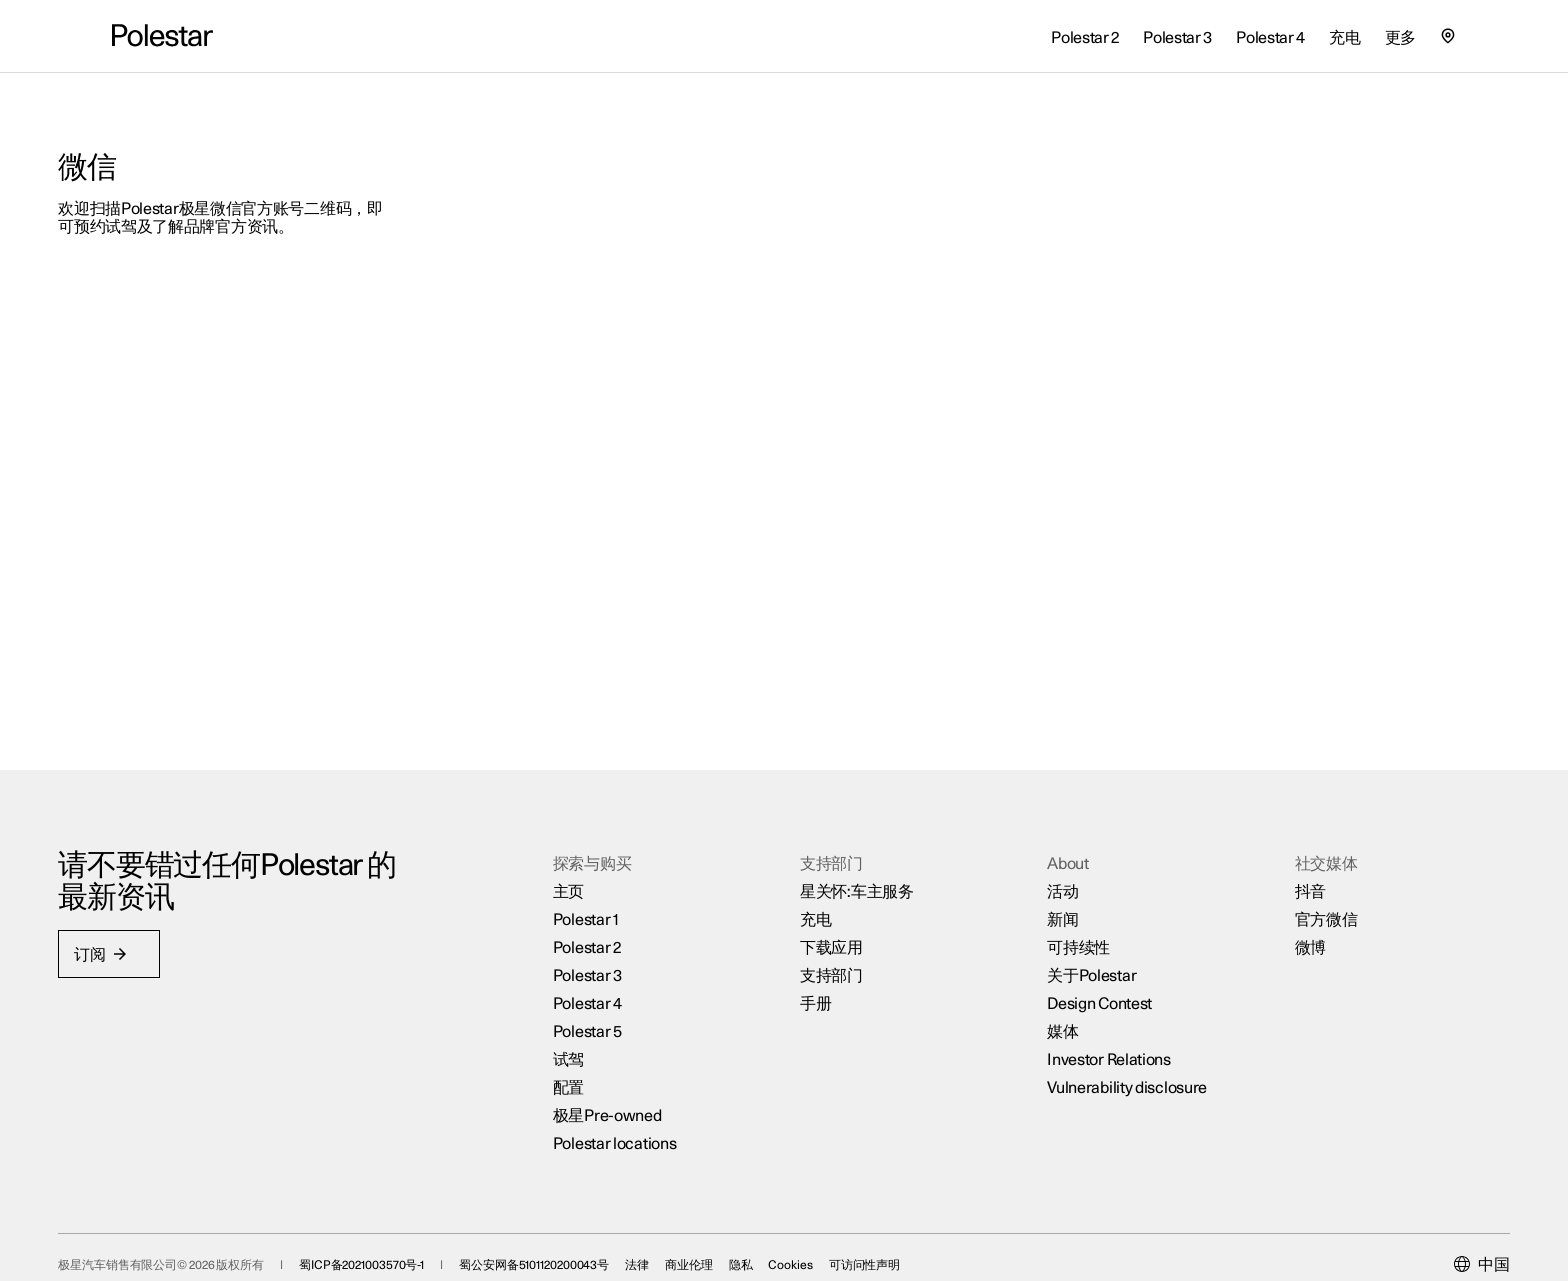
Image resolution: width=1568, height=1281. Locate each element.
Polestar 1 (604, 880)
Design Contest (1081, 964)
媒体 (1044, 992)
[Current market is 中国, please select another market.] (1428, 1232)
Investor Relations (1091, 1020)
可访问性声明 (918, 1232)
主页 (586, 852)
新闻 (1044, 880)
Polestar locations (633, 1104)
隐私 (794, 1232)
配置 (586, 1048)
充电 (815, 880)
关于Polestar (1073, 936)
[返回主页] (162, 36)
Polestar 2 (605, 908)
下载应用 (831, 908)
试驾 (586, 1020)
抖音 (1274, 852)
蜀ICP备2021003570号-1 (415, 1232)
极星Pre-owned (625, 1076)
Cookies (844, 1232)
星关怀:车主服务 (857, 852)
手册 (815, 964)
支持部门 (831, 936)
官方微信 (1290, 880)
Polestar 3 (605, 936)
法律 (691, 1232)
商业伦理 (743, 1232)
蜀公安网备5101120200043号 (588, 1232)
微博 (1274, 908)
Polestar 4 (605, 964)
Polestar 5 (605, 992)
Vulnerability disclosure (1109, 1048)
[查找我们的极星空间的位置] (1448, 36)
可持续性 (1060, 908)
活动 (1044, 852)
